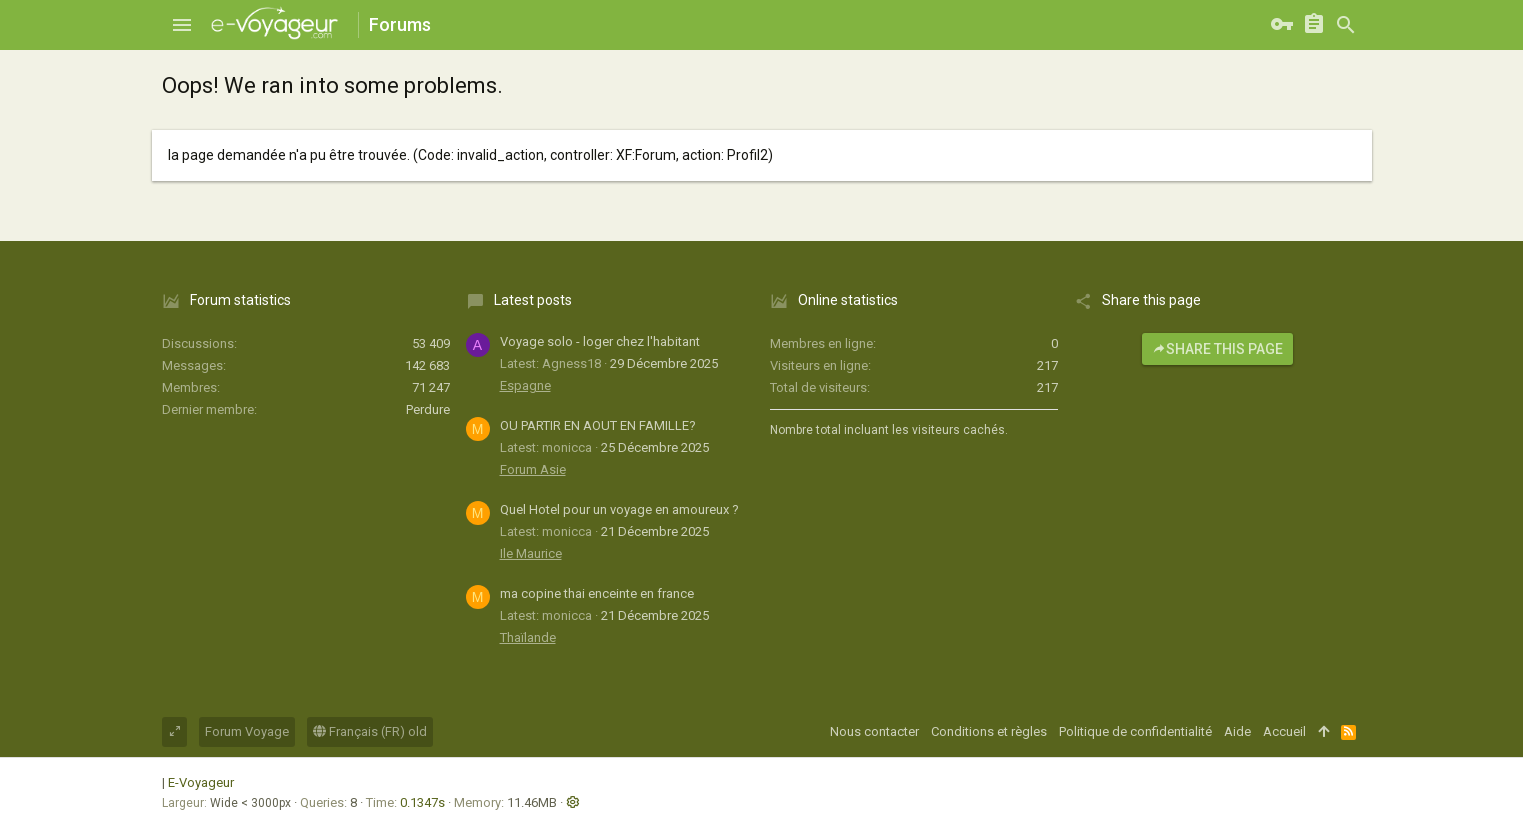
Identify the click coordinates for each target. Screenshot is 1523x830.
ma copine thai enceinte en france (597, 593)
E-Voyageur (201, 782)
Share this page (1217, 349)
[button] (182, 25)
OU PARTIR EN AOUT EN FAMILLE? (598, 425)
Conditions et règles (989, 731)
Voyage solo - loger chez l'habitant (600, 341)
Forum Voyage (247, 731)
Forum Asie (533, 469)
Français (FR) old (370, 731)
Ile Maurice (531, 553)
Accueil (1284, 731)
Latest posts (533, 300)
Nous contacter (874, 731)
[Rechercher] (1346, 25)
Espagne (525, 385)
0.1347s (422, 802)
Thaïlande (528, 637)
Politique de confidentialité (1135, 731)
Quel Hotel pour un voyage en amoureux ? (619, 509)
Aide (1237, 731)
